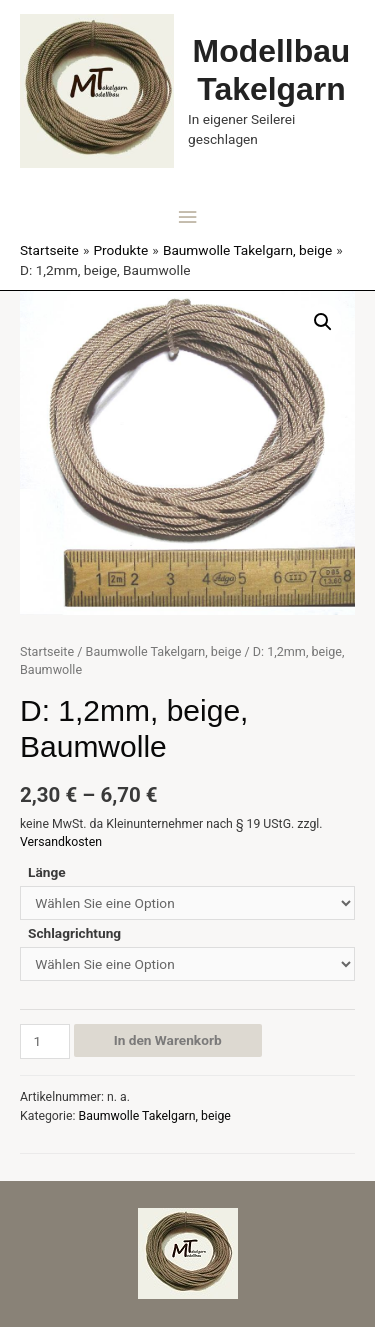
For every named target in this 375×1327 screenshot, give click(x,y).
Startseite (47, 651)
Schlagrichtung (74, 933)
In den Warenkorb (168, 1040)
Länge (47, 872)
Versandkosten (61, 842)
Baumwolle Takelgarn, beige (164, 651)
